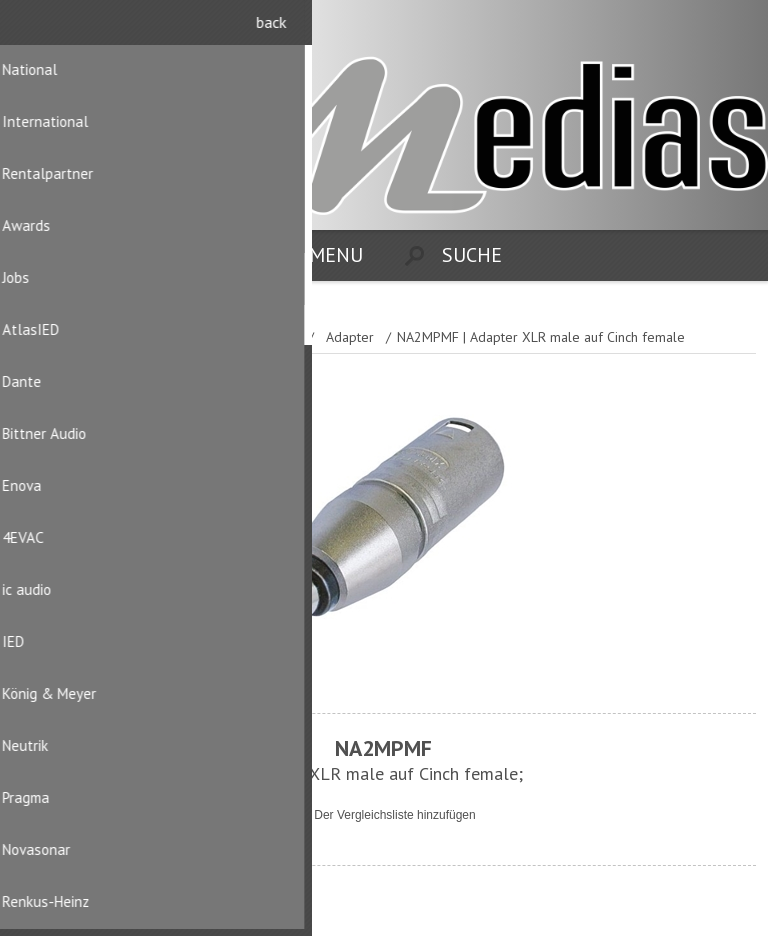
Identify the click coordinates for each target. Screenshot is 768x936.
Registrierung (699, 27)
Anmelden (738, 27)
